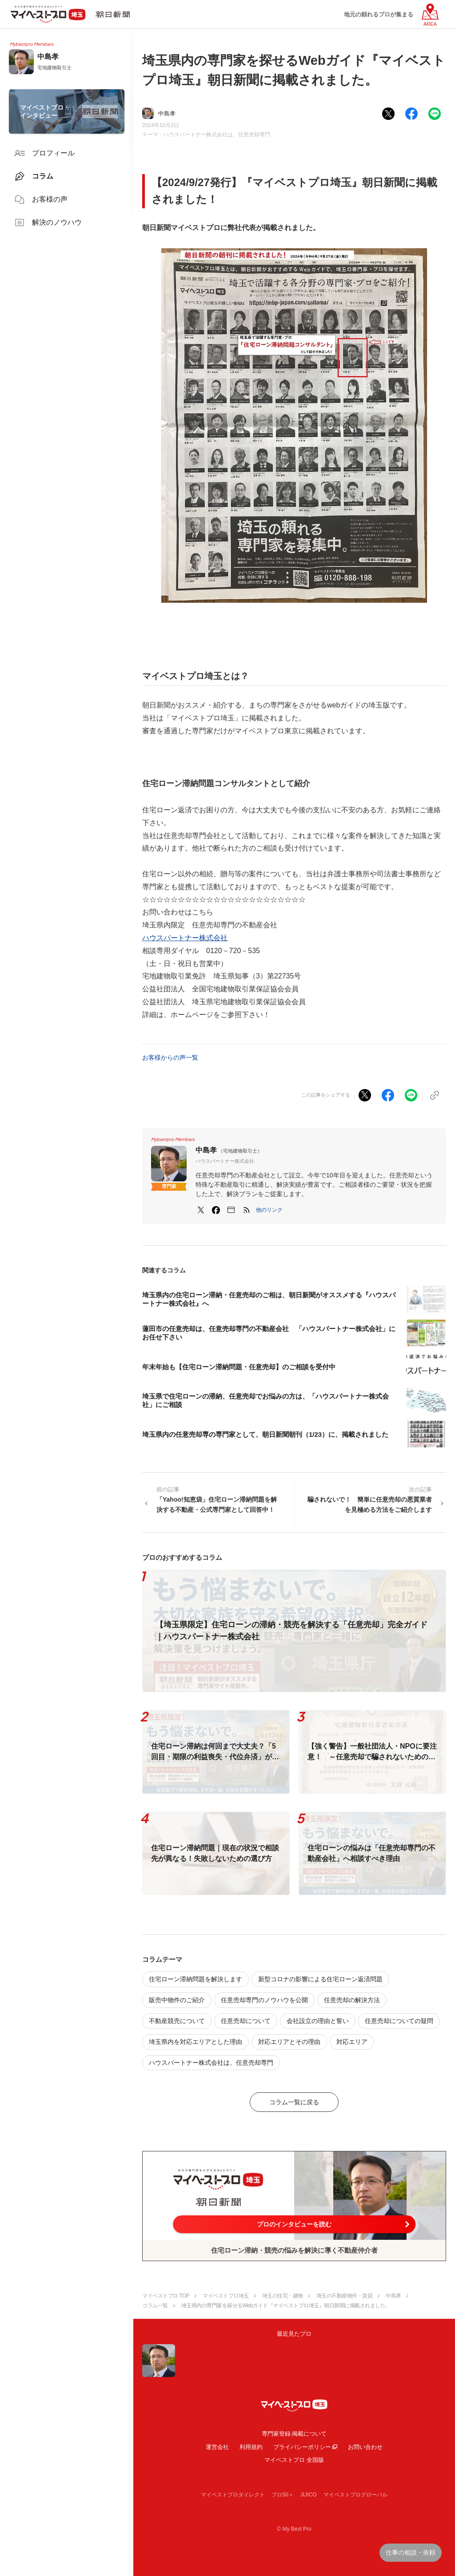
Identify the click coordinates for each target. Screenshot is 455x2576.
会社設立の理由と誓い (318, 2020)
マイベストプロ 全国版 (294, 2460)
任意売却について (246, 2020)
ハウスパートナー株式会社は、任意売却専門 (217, 134)
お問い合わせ (365, 2447)
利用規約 (251, 2447)
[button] (269, 1209)
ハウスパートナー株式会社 (185, 938)
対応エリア (351, 2041)
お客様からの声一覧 (170, 1057)
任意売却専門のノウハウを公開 (264, 2000)
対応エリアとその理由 (289, 2041)
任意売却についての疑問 (399, 2020)
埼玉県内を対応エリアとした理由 (195, 2041)
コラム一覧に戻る (294, 2102)
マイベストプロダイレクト (233, 2495)
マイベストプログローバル (355, 2495)
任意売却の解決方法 (352, 2000)
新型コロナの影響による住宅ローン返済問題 (320, 1979)
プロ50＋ (282, 2495)
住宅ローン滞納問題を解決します (195, 1979)
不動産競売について (177, 2020)
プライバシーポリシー (302, 2447)
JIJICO (308, 2495)
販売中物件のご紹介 (177, 2000)
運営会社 (217, 2447)
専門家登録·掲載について (294, 2433)
